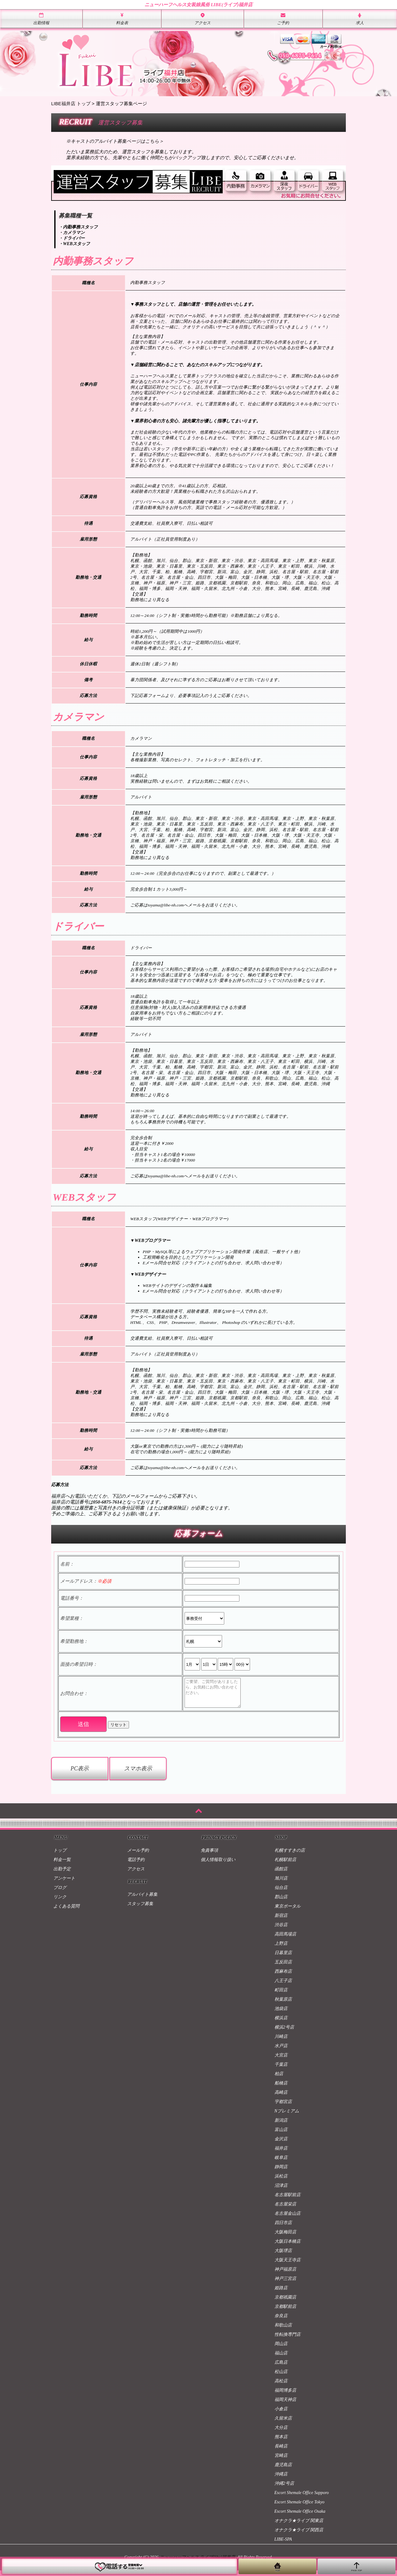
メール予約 (138, 1856)
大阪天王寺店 (287, 2265)
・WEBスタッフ (74, 243)
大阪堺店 (283, 2256)
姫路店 (281, 2293)
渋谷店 (281, 1930)
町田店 (281, 1995)
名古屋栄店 (285, 2209)
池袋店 (281, 2014)
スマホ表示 (138, 1774)
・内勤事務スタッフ (78, 227)
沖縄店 (281, 2479)
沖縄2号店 (284, 2489)
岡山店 (281, 2349)
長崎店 (281, 2451)
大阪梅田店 (285, 2237)
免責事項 (209, 1856)
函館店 (281, 1874)
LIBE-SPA (283, 2544)
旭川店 (281, 1883)
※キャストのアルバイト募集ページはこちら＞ (115, 141)
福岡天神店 (285, 2405)
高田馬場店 (285, 1939)
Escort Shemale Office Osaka (299, 2517)
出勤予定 (62, 1874)
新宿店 (281, 1921)
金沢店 (281, 2144)
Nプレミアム (286, 2116)
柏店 (278, 2079)
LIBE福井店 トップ (71, 103)
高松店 (281, 2386)
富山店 (281, 2135)
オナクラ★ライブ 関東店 (298, 2526)
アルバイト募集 (142, 1900)
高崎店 (281, 2098)
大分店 (281, 2433)
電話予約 (136, 1865)
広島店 (281, 2368)
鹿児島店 (283, 2470)
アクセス (136, 1874)
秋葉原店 (283, 2005)
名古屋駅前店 (287, 2200)
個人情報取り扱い (218, 1865)
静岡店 (281, 2172)
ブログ (59, 1893)
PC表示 (79, 1774)
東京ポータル (287, 1911)
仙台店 (281, 1893)
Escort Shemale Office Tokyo (299, 2507)
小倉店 (281, 2414)
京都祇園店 (285, 2302)
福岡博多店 (285, 2396)
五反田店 (283, 1967)
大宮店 (281, 2060)
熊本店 (281, 2442)
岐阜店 (281, 2163)
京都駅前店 (285, 2312)
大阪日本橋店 (287, 2247)
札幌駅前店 (285, 1865)
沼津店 (281, 2191)
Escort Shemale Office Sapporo (301, 2498)
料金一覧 (62, 1865)
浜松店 (281, 2181)
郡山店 (281, 1902)
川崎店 (281, 2042)
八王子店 (283, 1986)
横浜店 (281, 2023)
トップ (59, 1856)
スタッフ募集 (140, 1909)
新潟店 (281, 2126)
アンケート (64, 1883)
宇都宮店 (283, 2107)
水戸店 (281, 2051)
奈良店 (281, 2321)
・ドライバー (72, 238)
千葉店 (281, 2070)
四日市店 (283, 2228)
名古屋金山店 (287, 2219)
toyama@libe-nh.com (166, 905)
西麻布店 (283, 1977)
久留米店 (283, 2423)
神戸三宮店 (285, 2284)
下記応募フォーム (147, 695)
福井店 (281, 2153)
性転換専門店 (287, 2340)
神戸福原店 (285, 2275)
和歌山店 (283, 2330)
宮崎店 (281, 2461)
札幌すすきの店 (289, 1856)
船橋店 (281, 2088)
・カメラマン (72, 232)
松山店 (281, 2377)
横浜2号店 (284, 2032)
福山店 (281, 2358)
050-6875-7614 (107, 1501)
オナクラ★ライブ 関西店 (298, 2535)
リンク (59, 1902)
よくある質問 (66, 1911)
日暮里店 (283, 1958)
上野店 (281, 1949)
